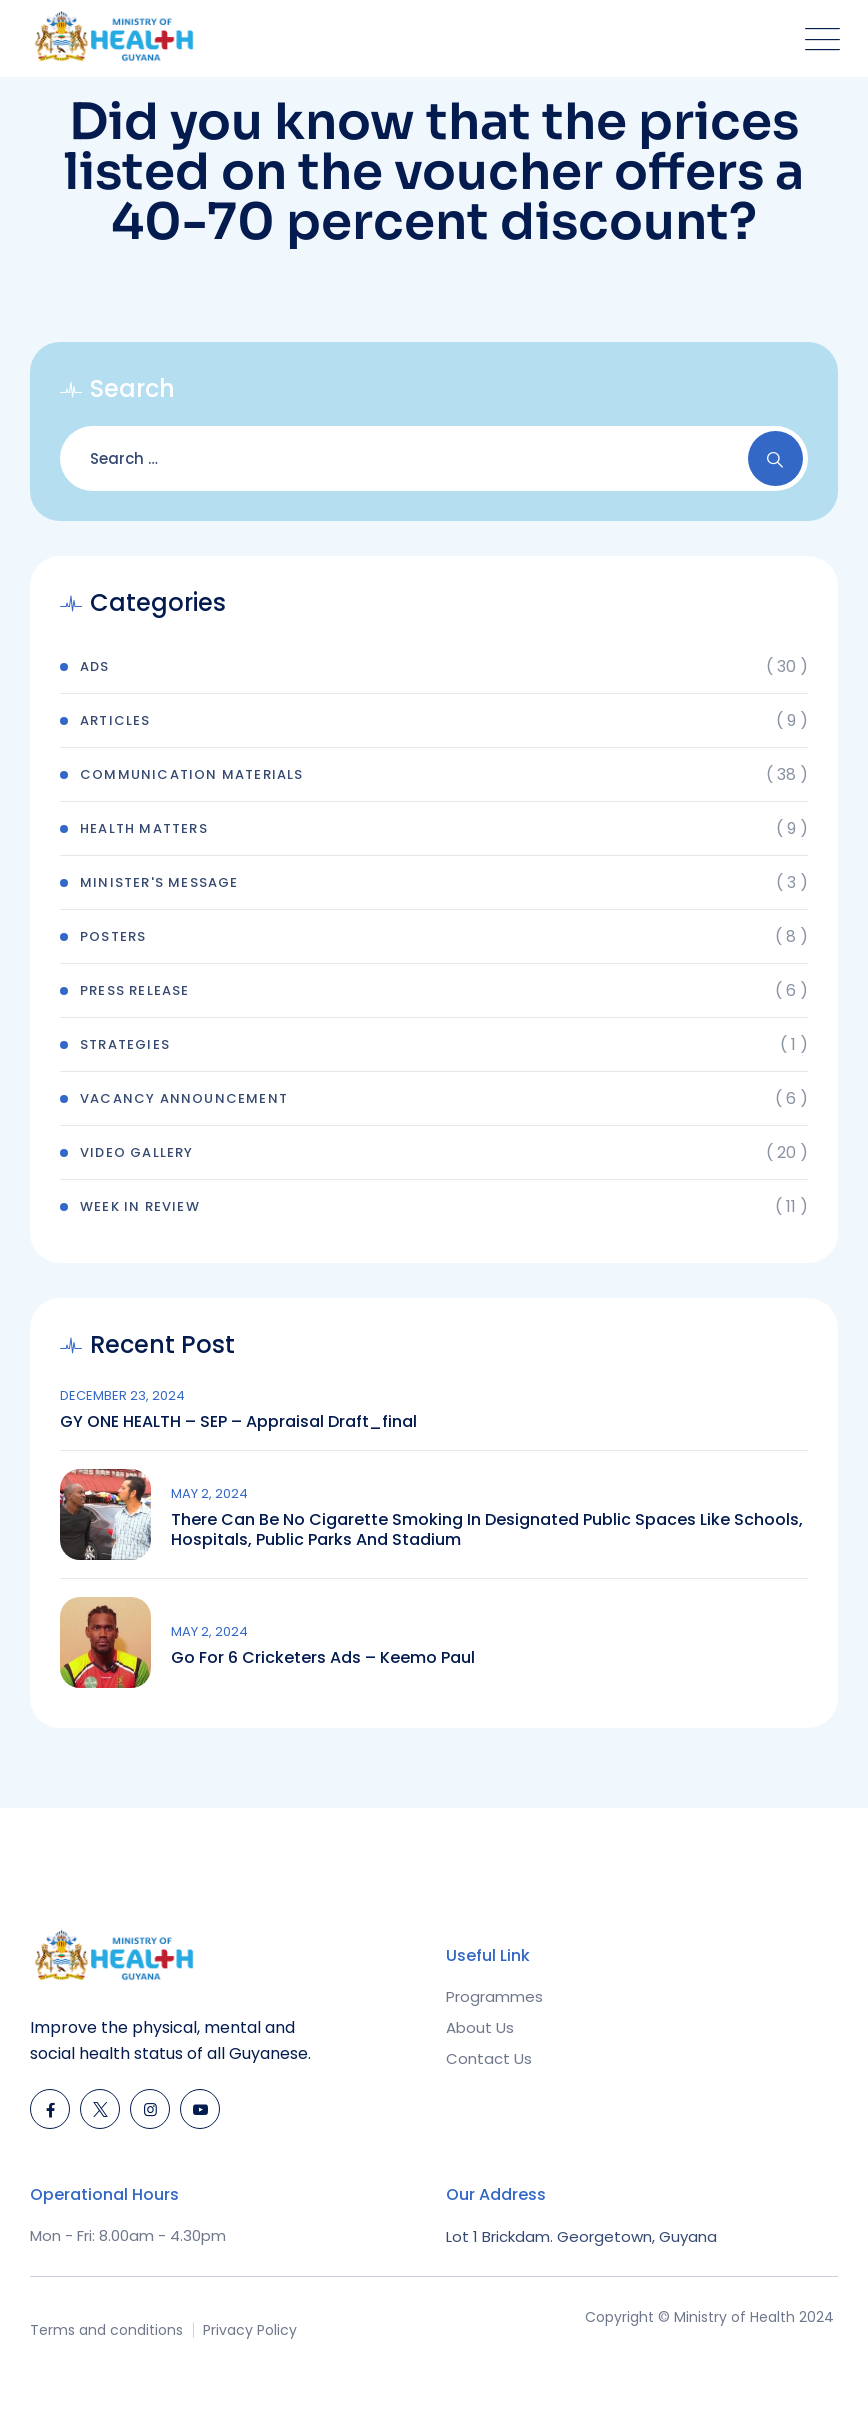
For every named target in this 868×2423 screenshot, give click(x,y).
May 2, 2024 (209, 1493)
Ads (95, 666)
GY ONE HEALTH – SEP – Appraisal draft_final (238, 1422)
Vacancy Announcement (184, 1098)
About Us (480, 2027)
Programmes (494, 1996)
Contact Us (489, 2058)
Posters (113, 936)
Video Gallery (137, 1152)
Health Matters (144, 828)
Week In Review (140, 1206)
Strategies (125, 1044)
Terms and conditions (106, 2330)
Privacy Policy (250, 2330)
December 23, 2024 (122, 1395)
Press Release (135, 990)
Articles (115, 720)
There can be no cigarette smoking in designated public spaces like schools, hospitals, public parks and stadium (487, 1530)
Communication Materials (192, 774)
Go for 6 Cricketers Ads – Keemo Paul (323, 1658)
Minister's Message (159, 882)
